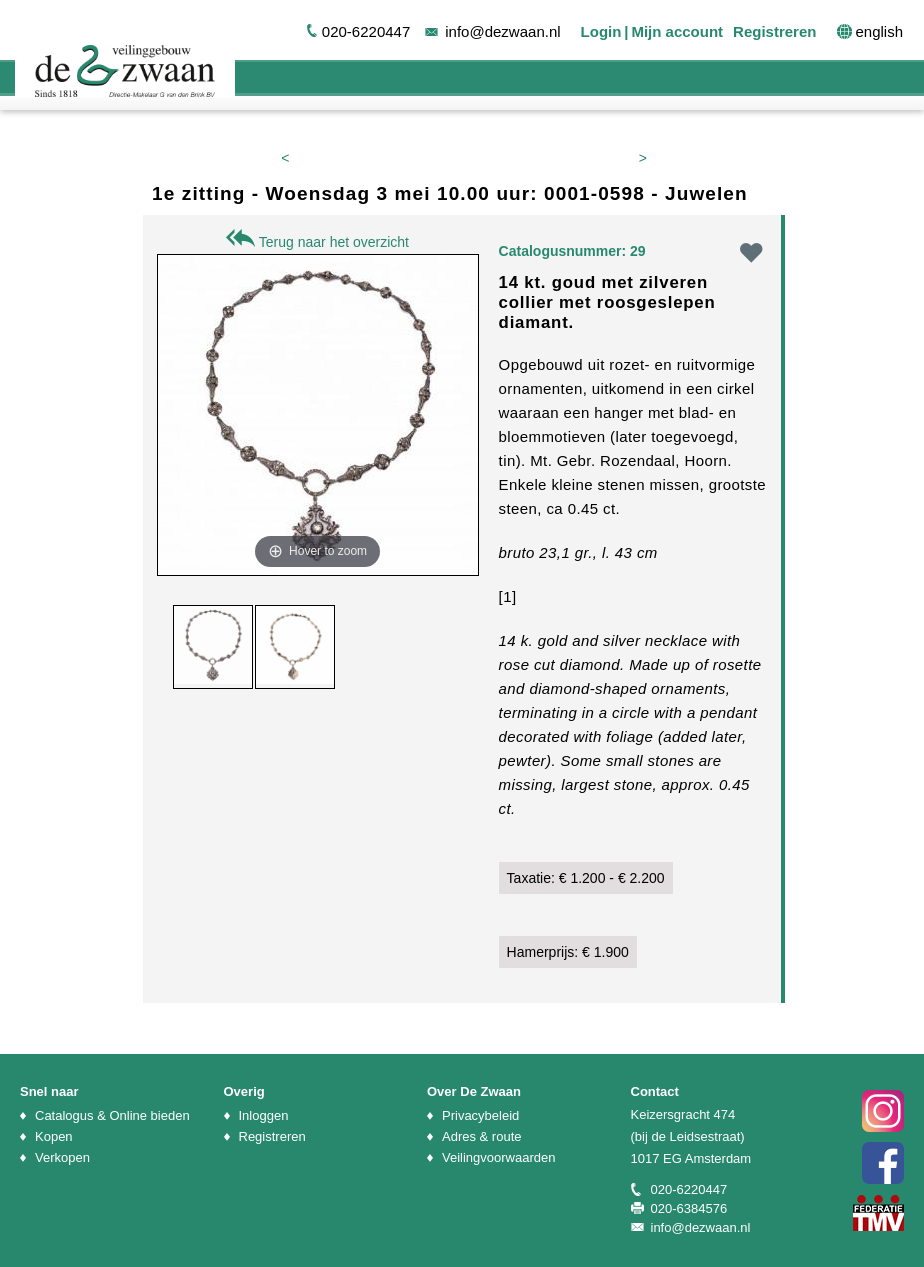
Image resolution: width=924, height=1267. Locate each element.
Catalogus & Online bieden (112, 1115)
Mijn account (677, 31)
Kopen (54, 1136)
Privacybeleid (480, 1115)
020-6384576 (689, 1208)
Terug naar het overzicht (317, 242)
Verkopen (62, 1157)
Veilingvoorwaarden (498, 1157)
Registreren (774, 31)
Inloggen (264, 1115)
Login (601, 31)
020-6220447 (366, 31)
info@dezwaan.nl (502, 31)
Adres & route (482, 1136)
